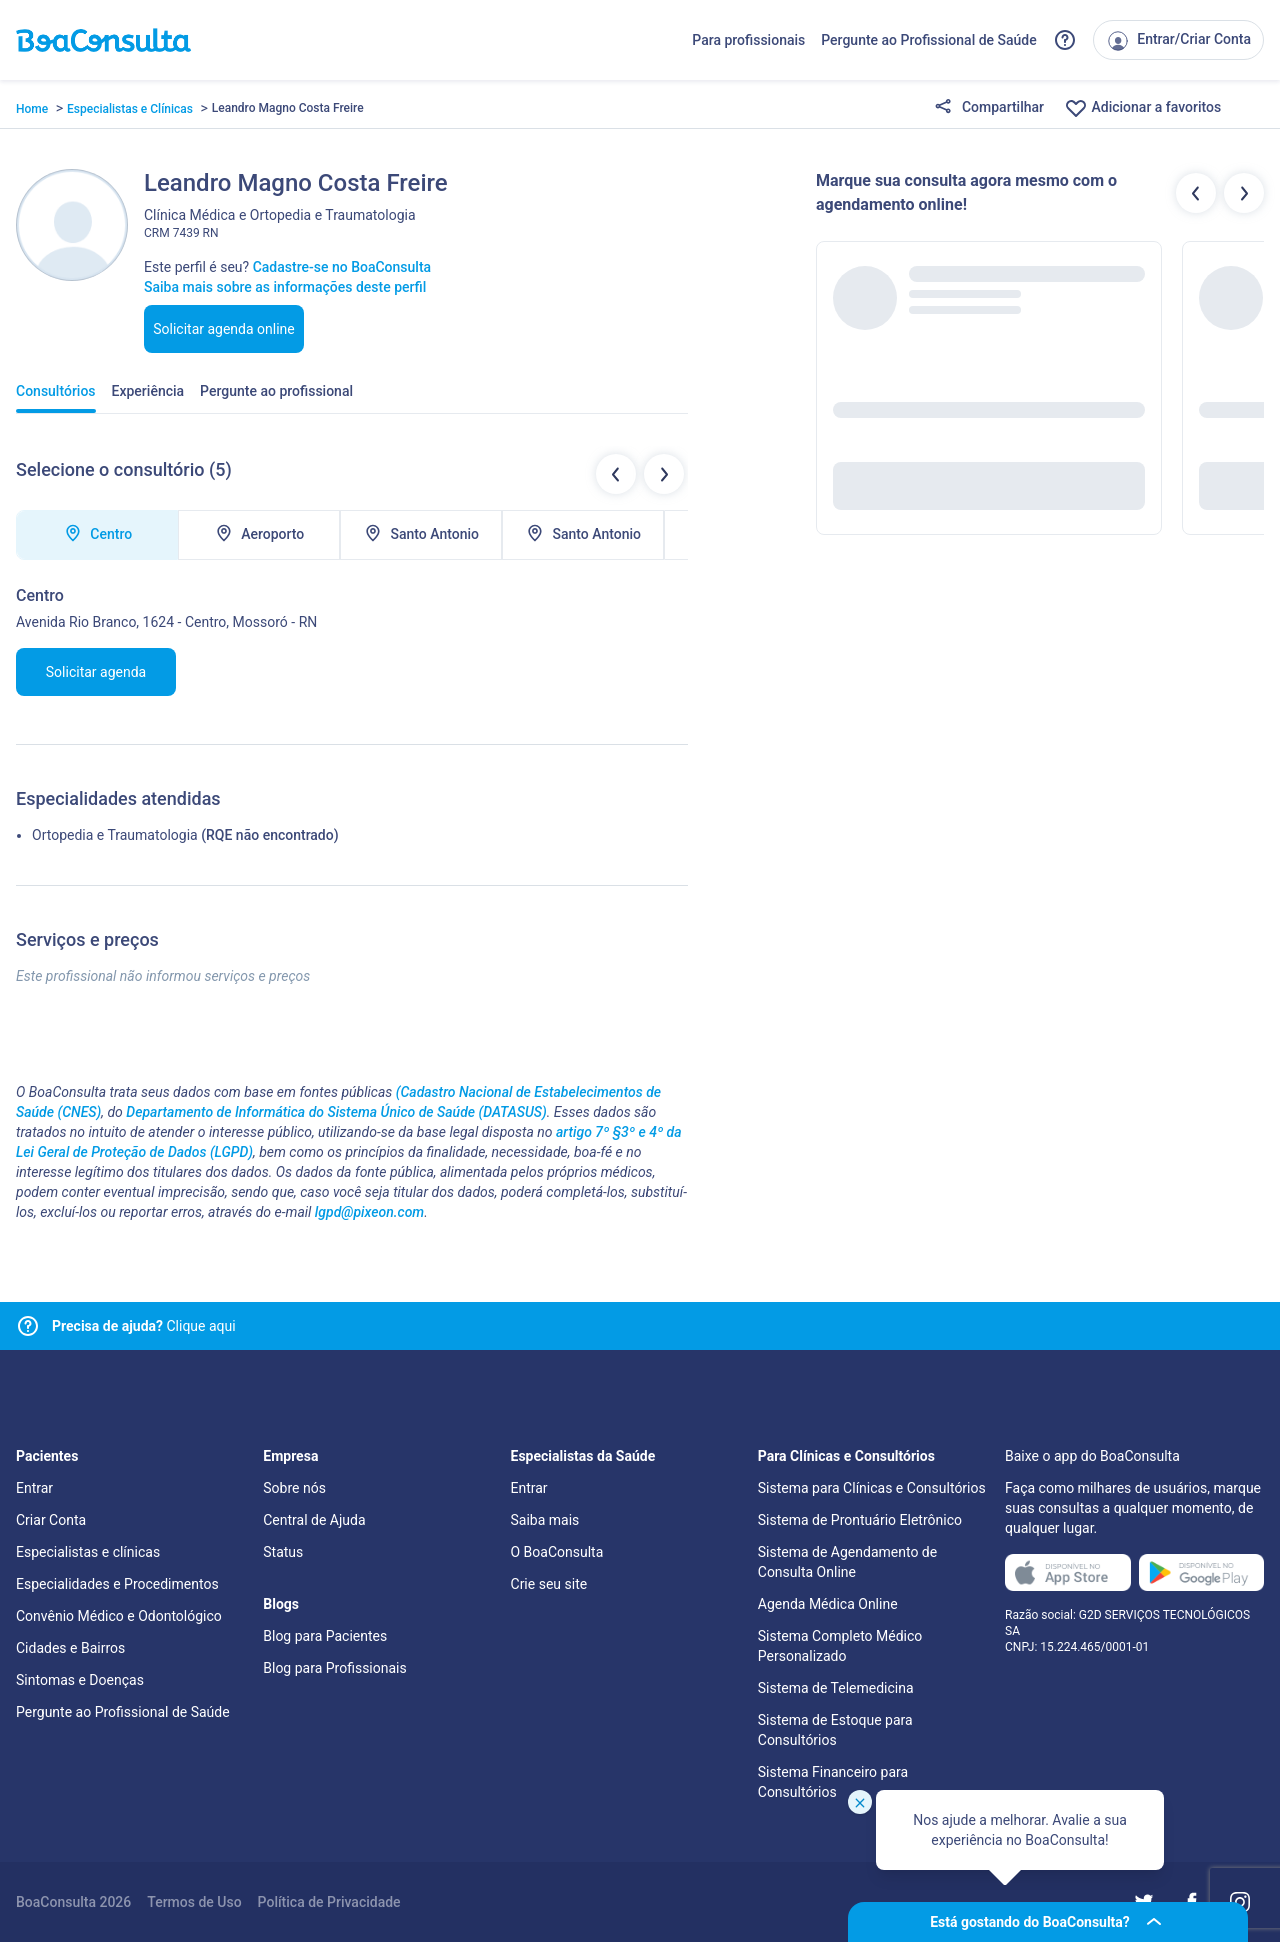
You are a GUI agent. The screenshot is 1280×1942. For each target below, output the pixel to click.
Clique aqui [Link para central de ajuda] (144, 1326)
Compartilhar (989, 108)
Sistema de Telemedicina (836, 1688)
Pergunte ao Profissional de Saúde (929, 40)
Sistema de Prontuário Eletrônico (860, 1520)
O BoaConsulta (557, 1552)
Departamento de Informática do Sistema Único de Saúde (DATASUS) (336, 1112)
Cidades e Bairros (70, 1648)
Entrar (34, 1488)
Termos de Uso (194, 1902)
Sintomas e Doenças (80, 1680)
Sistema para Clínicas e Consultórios (872, 1488)
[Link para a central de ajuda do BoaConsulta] (1065, 40)
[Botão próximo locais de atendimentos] (664, 474)
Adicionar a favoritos (1142, 108)
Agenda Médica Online (828, 1604)
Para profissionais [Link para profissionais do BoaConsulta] (748, 40)
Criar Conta (51, 1520)
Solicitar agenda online (224, 329)
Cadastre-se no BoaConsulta (342, 267)
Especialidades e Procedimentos (117, 1584)
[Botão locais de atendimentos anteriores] (616, 474)
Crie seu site (549, 1584)
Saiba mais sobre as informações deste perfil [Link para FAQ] (285, 287)
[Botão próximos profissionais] (1244, 193)
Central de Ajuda (314, 1520)
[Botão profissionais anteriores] (1196, 193)
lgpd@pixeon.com (369, 1212)
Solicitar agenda (96, 672)
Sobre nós (294, 1488)
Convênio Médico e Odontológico (119, 1616)
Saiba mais (545, 1520)
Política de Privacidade (329, 1902)
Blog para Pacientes (325, 1636)
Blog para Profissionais (334, 1668)
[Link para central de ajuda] (28, 1326)
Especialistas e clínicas (88, 1552)
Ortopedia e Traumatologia (115, 835)
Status (283, 1552)
